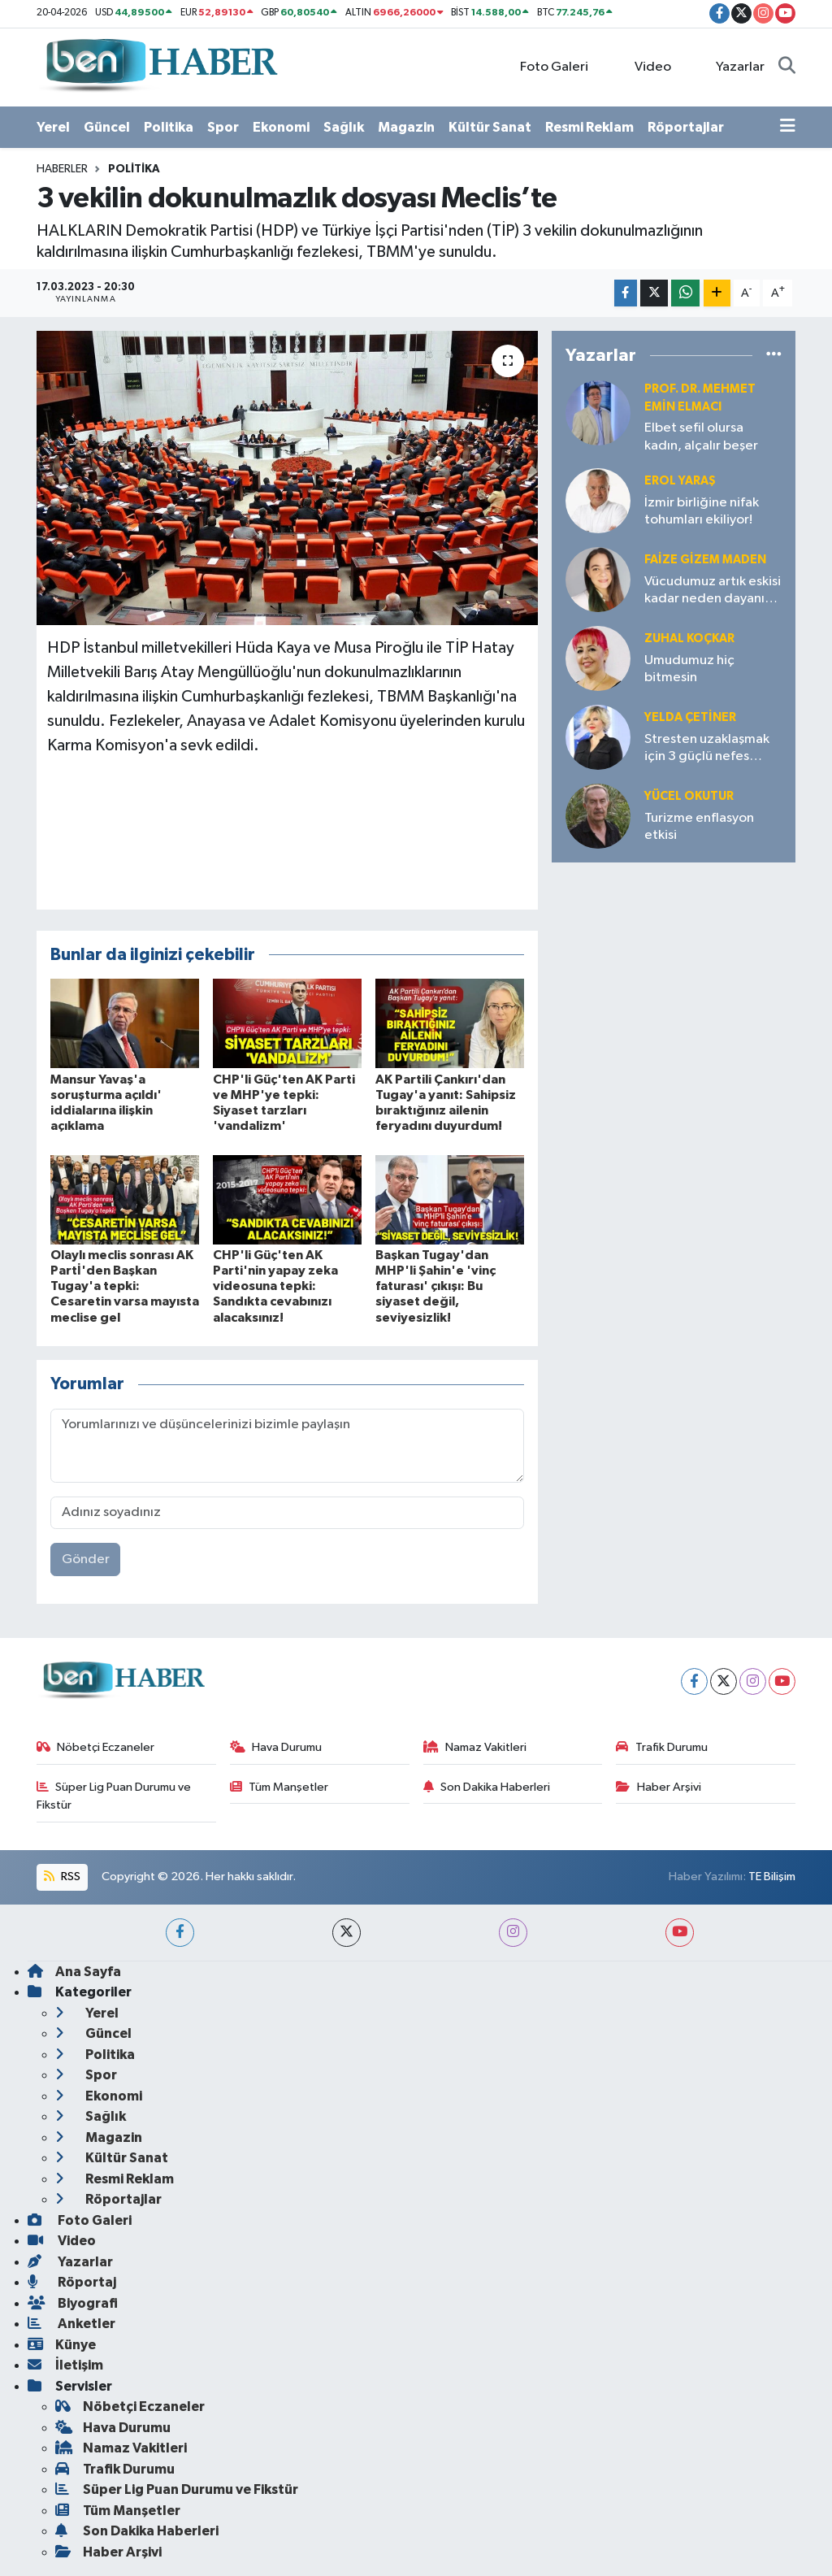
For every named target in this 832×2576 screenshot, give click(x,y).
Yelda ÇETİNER (690, 717)
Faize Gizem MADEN (705, 560)
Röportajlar (686, 127)
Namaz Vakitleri (475, 1747)
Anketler (71, 2324)
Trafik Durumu (662, 1747)
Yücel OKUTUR (689, 796)
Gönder (86, 1559)
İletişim (65, 2365)
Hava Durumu (276, 1747)
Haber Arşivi (658, 1787)
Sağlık (343, 127)
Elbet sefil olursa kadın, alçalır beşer (701, 436)
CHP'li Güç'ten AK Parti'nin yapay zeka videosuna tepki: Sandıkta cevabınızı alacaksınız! (275, 1286)
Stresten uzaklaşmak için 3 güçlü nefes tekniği (706, 749)
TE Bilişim (771, 1876)
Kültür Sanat (489, 127)
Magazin (406, 127)
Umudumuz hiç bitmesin (689, 669)
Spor (223, 127)
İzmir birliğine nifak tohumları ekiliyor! (701, 511)
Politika (168, 127)
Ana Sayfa (74, 1972)
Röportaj (72, 2282)
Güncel (107, 127)
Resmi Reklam (589, 127)
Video (643, 66)
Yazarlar (732, 66)
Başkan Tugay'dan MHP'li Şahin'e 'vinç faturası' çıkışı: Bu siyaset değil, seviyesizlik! (435, 1286)
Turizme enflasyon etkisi (699, 826)
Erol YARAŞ (680, 481)
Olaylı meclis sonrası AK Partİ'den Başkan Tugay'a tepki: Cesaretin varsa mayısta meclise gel (124, 1286)
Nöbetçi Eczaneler (96, 1747)
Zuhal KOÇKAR (689, 638)
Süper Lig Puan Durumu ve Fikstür (114, 1796)
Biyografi (73, 2303)
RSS (62, 1876)
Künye (62, 2345)
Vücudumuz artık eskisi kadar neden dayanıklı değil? (712, 591)
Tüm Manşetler (279, 1787)
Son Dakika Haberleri (487, 1787)
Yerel (53, 127)
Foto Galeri (545, 66)
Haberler (62, 169)
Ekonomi (281, 127)
